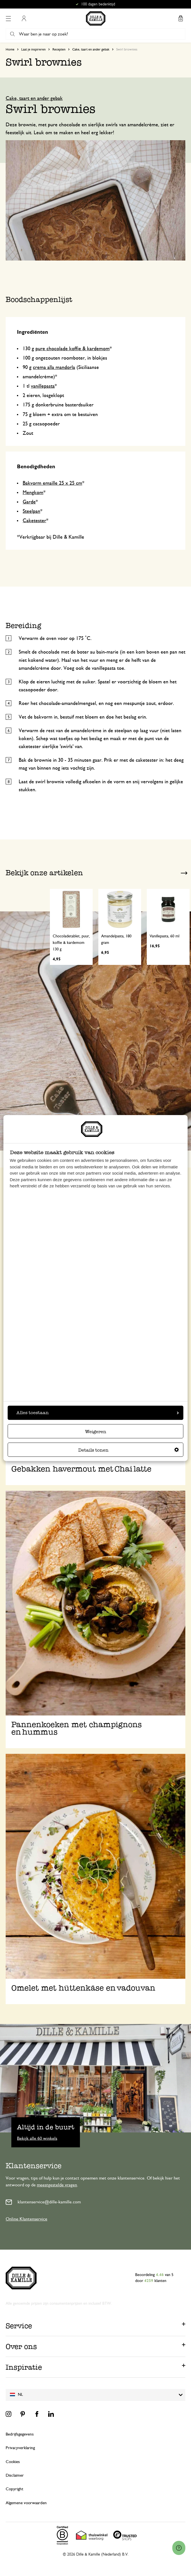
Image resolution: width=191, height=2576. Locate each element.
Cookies (13, 2462)
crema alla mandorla (54, 367)
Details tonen (128, 1450)
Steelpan (31, 511)
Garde (29, 502)
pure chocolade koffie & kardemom (72, 348)
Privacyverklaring (20, 2448)
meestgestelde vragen (57, 2185)
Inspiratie (24, 2367)
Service (19, 2325)
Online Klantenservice (26, 2219)
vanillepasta (43, 386)
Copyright (14, 2489)
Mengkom (33, 492)
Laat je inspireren (33, 49)
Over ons (21, 2346)
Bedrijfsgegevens (20, 2434)
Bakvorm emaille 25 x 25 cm (52, 483)
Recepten (58, 49)
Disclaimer (15, 2475)
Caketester (34, 520)
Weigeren (95, 1431)
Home (10, 49)
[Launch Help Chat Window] (178, 2548)
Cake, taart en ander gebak (90, 49)
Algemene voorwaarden (26, 2503)
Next (184, 873)
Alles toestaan (97, 1412)
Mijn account (24, 18)
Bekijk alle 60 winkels (37, 2138)
